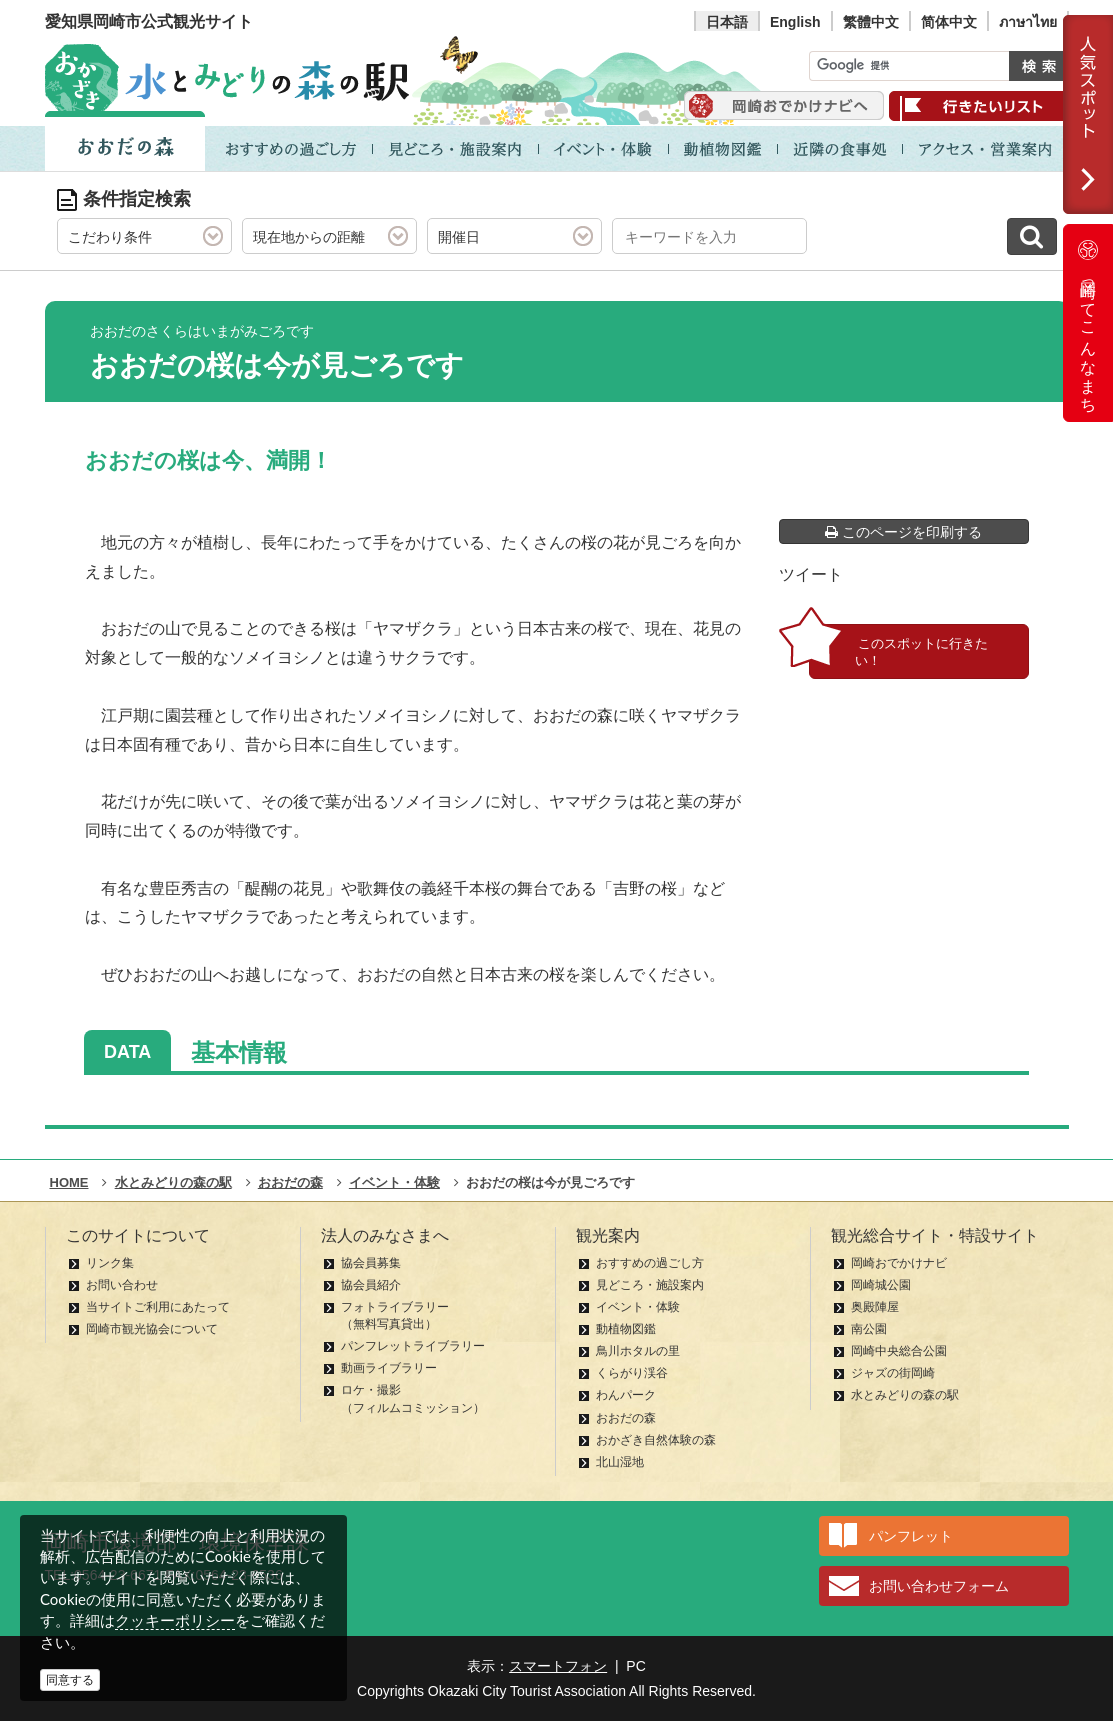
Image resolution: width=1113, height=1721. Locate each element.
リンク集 (110, 1263)
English (795, 22)
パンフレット (911, 1536)
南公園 (869, 1329)
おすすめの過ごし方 (650, 1263)
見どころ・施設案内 (650, 1285)
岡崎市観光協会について (152, 1329)
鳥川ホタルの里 (638, 1351)
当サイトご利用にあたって (158, 1307)
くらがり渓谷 (632, 1373)
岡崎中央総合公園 (899, 1351)
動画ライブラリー (389, 1368)
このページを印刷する (903, 532)
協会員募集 (371, 1263)
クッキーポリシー (175, 1620)
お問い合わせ (122, 1285)
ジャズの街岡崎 (893, 1373)
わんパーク (626, 1395)
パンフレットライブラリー (413, 1346)
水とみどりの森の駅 (905, 1395)
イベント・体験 (638, 1307)
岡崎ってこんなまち (1088, 323)
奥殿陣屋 (875, 1307)
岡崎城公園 (881, 1285)
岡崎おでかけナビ (899, 1263)
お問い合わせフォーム (939, 1586)
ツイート (811, 574)
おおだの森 (626, 1418)
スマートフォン (558, 1666)
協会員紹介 (371, 1285)
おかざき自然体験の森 (656, 1440)
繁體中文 (871, 22)
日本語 (727, 22)
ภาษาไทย (1028, 22)
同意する (70, 1680)
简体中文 (949, 22)
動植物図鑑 (626, 1329)
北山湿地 (620, 1462)
